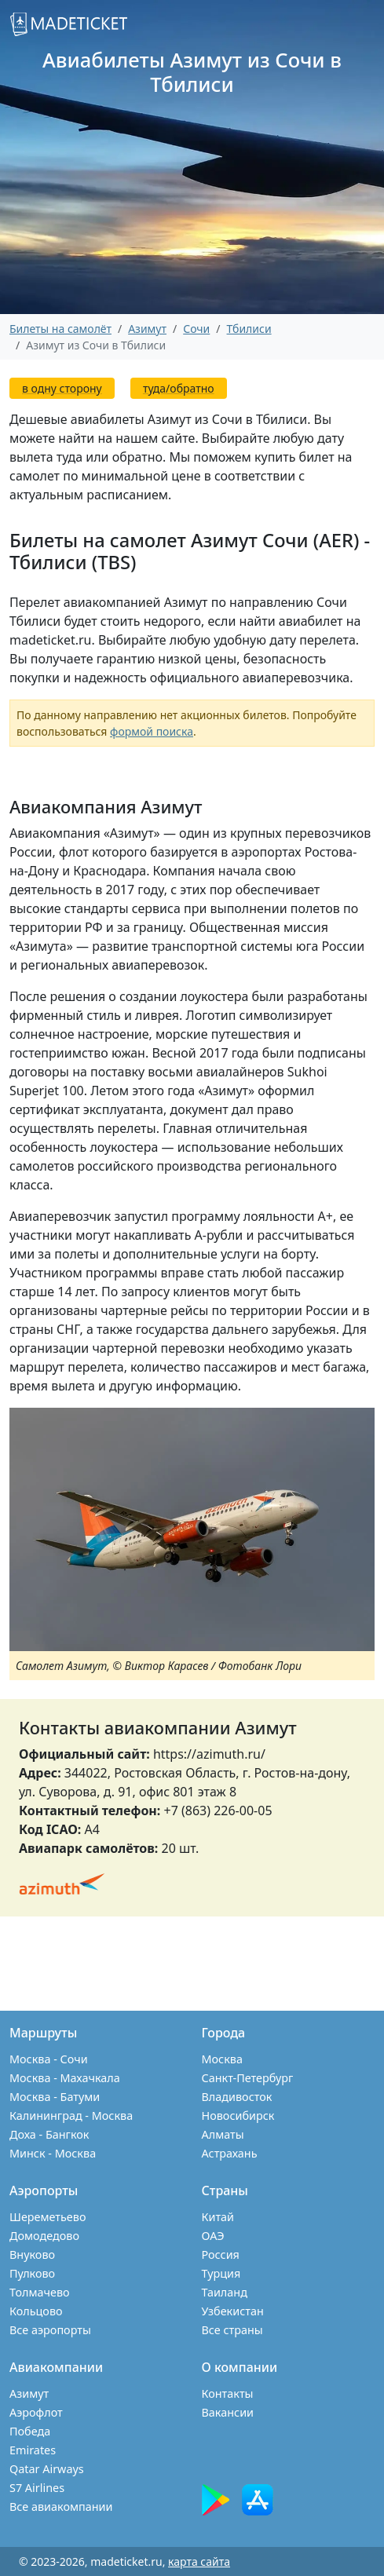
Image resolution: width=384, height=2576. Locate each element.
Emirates (32, 2450)
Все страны (232, 2329)
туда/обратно (178, 388)
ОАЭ (213, 2235)
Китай (218, 2216)
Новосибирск (238, 2115)
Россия (221, 2254)
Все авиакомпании (60, 2506)
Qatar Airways (46, 2468)
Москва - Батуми (54, 2096)
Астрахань (230, 2153)
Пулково (32, 2273)
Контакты (228, 2393)
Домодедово (44, 2235)
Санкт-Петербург (248, 2077)
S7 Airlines (36, 2487)
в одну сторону (62, 388)
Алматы (223, 2134)
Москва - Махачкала (64, 2077)
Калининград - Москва (71, 2115)
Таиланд (224, 2292)
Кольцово (36, 2311)
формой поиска (151, 731)
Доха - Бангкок (49, 2134)
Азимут (29, 2393)
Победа (29, 2431)
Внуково (32, 2254)
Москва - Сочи (48, 2059)
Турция (221, 2273)
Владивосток (237, 2096)
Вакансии (228, 2412)
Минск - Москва (52, 2153)
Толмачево (39, 2292)
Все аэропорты (50, 2329)
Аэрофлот (36, 2412)
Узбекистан (233, 2311)
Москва (222, 2059)
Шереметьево (47, 2216)
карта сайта (199, 2561)
